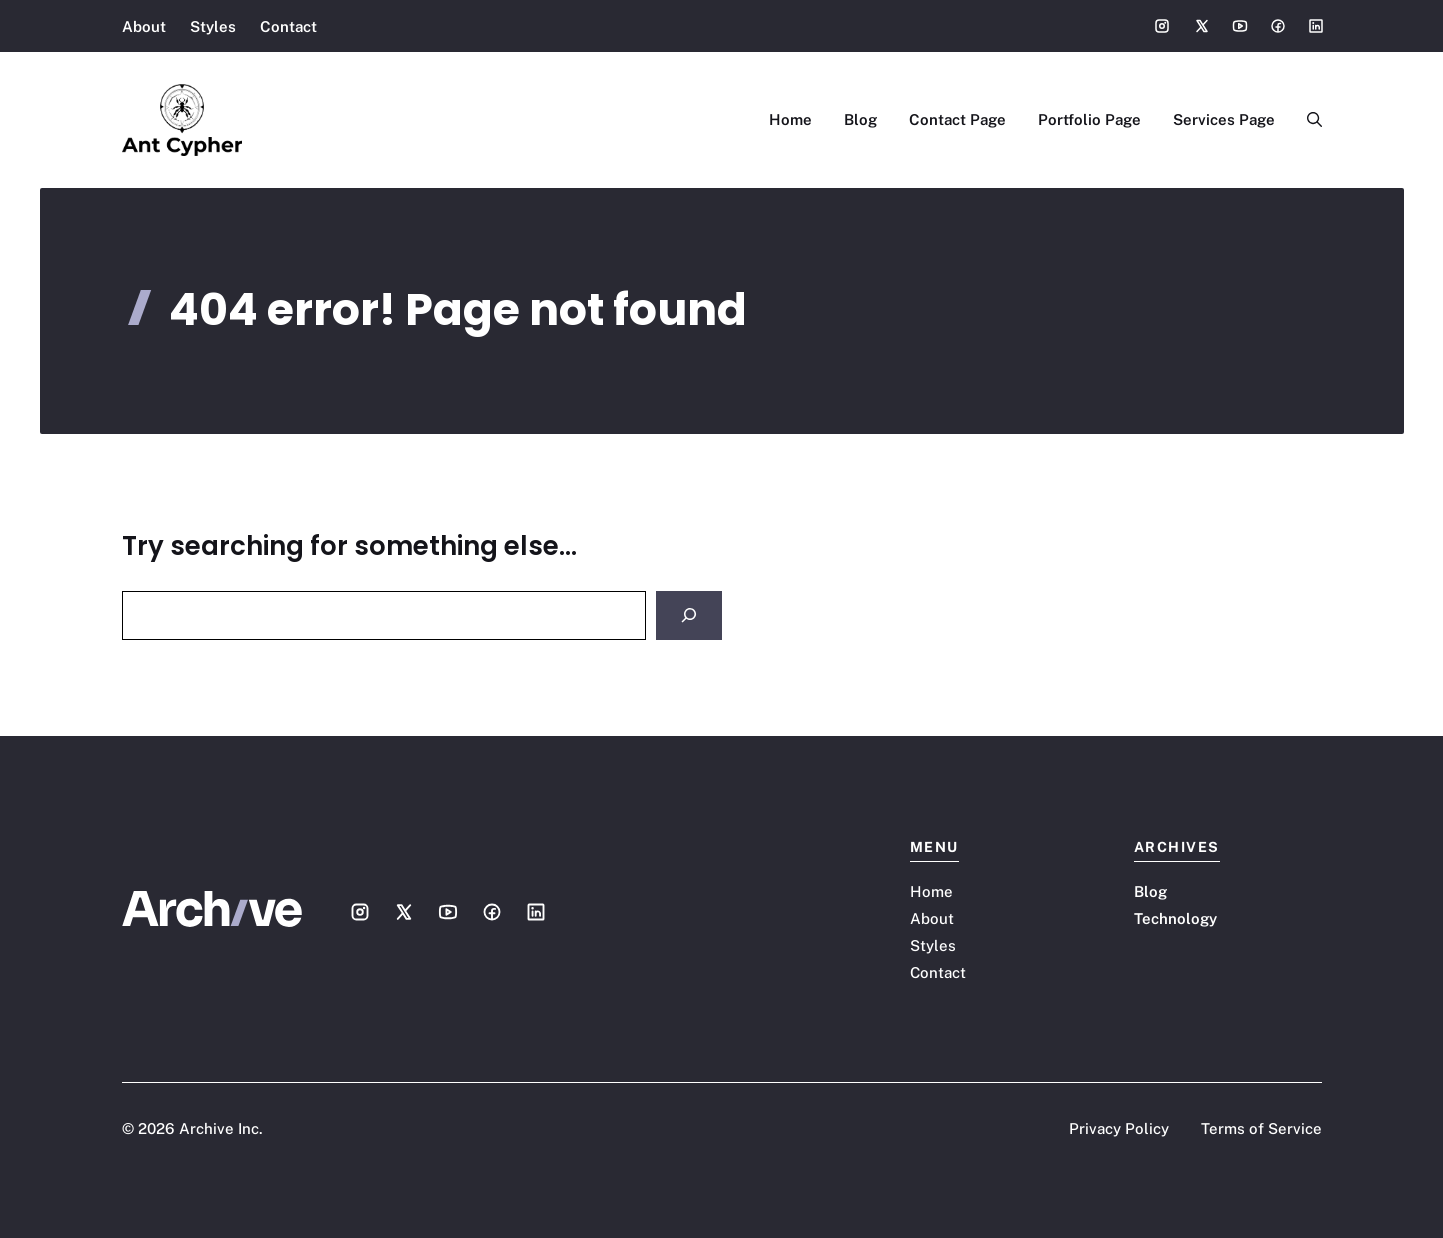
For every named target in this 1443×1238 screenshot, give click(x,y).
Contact (288, 26)
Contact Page (957, 119)
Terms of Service (1261, 1128)
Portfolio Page (1089, 119)
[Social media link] (1162, 26)
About (144, 26)
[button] (1306, 120)
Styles (213, 26)
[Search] (689, 615)
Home (790, 119)
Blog (860, 119)
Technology (1175, 918)
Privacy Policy (1119, 1128)
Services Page (1224, 119)
